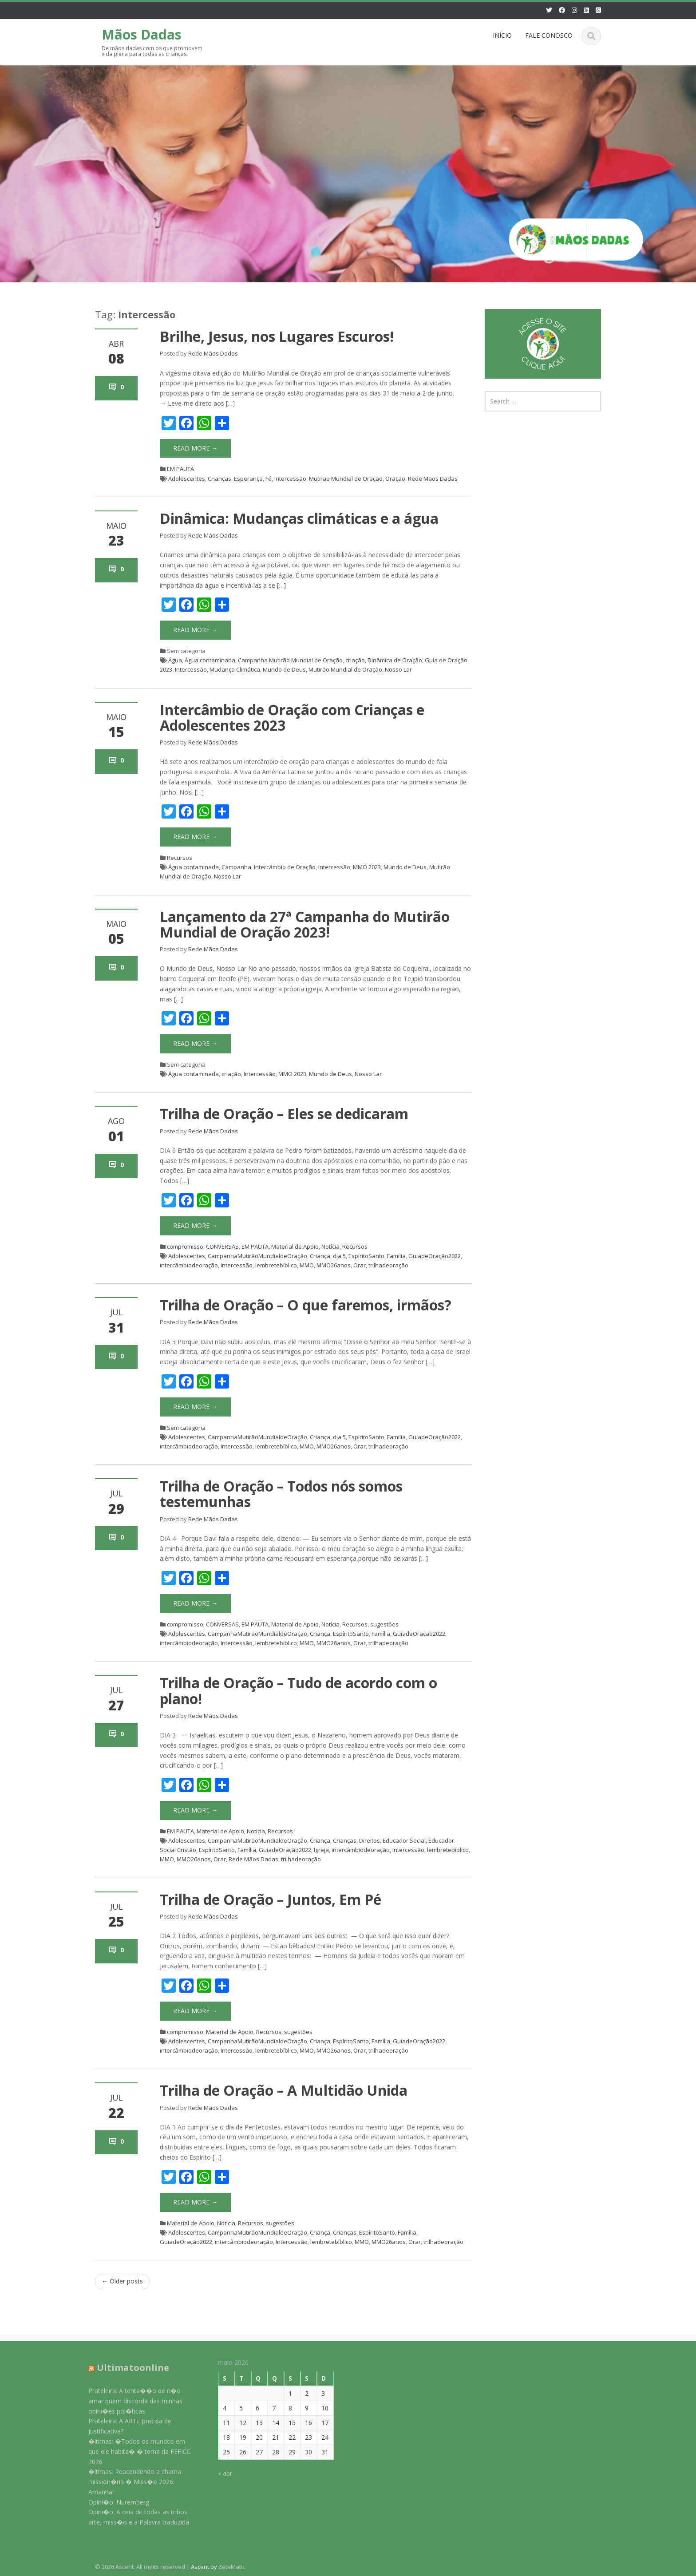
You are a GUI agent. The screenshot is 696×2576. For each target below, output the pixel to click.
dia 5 (339, 1256)
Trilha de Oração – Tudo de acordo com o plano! (298, 1690)
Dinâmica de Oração (395, 660)
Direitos (369, 1840)
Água (175, 660)
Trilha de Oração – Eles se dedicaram (284, 1113)
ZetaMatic (231, 2567)
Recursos (179, 858)
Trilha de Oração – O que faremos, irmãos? (305, 1304)
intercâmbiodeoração (189, 1265)
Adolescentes (186, 479)
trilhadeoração (388, 1265)
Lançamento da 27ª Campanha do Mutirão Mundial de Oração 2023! (305, 924)
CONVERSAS (222, 1246)
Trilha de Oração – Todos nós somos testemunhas (281, 1493)
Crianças (219, 479)
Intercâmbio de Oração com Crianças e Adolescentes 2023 (292, 717)
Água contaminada (210, 660)
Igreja (321, 1850)
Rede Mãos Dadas (213, 353)
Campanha (236, 867)
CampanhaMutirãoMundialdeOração (257, 1256)
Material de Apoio (295, 1246)
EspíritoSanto (366, 1256)
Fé (268, 479)
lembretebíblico (276, 1265)
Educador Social (404, 1840)
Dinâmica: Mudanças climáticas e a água (299, 518)
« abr (218, 2473)
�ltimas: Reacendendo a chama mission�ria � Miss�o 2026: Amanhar (127, 2481)
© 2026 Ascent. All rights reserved (140, 2567)
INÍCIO (502, 35)
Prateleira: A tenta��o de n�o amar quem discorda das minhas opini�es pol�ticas (128, 2400)
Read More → (195, 448)
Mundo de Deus (284, 669)
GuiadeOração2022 (434, 1256)
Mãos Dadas (142, 34)
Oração (395, 479)
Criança (320, 1256)
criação (355, 660)
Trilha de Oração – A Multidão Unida (283, 2090)
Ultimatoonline (125, 2368)
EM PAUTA (180, 469)
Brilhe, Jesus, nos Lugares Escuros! (277, 336)
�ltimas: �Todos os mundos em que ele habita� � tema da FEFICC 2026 (132, 2451)
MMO (307, 1265)
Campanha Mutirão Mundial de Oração (290, 660)
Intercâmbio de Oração (285, 867)
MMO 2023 (367, 867)
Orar (359, 1265)
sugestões (384, 1624)
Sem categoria (186, 1428)
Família (396, 1256)
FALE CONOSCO (549, 35)
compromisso (185, 1246)
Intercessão (290, 479)
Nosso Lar (398, 669)
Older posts (122, 2281)
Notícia (330, 1246)
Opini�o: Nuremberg (111, 2502)
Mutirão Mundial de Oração (346, 479)
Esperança (248, 479)
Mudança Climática (235, 669)
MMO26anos (333, 1265)
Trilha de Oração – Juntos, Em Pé (270, 1899)
